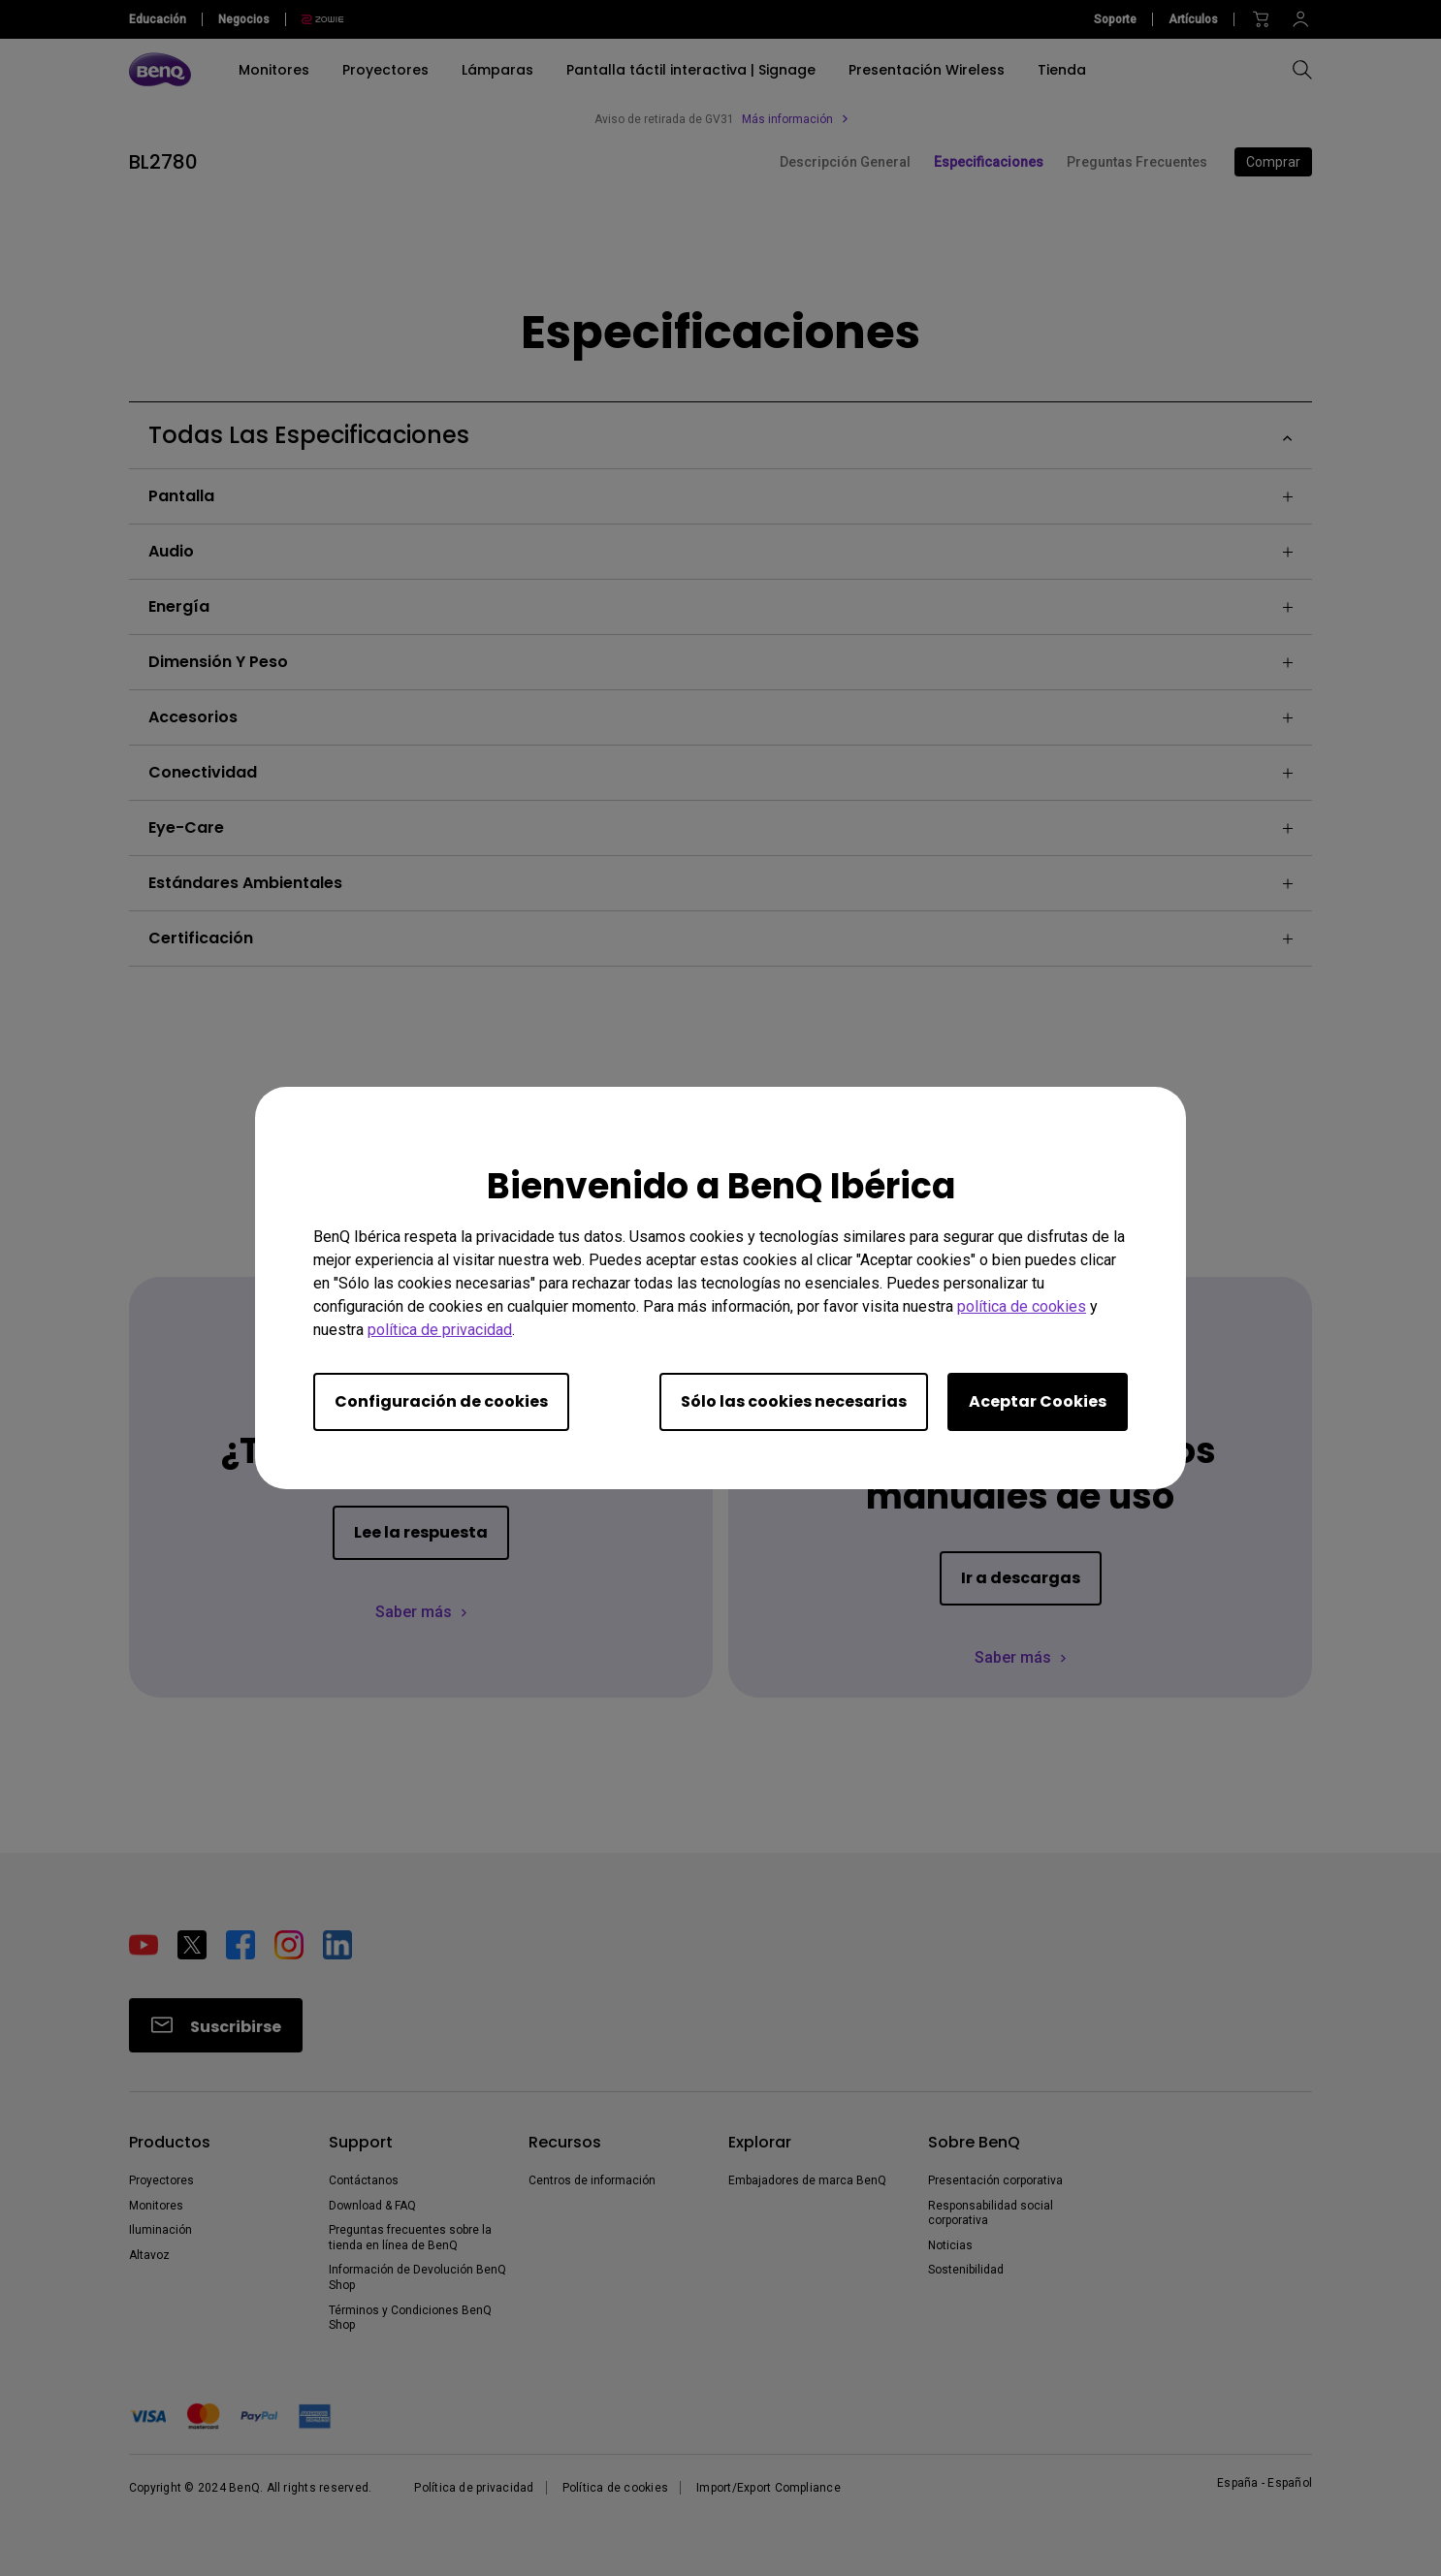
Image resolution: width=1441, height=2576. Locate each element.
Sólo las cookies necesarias (794, 1401)
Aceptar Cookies (1037, 1401)
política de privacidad (440, 1329)
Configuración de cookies (441, 1401)
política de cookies (1021, 1306)
